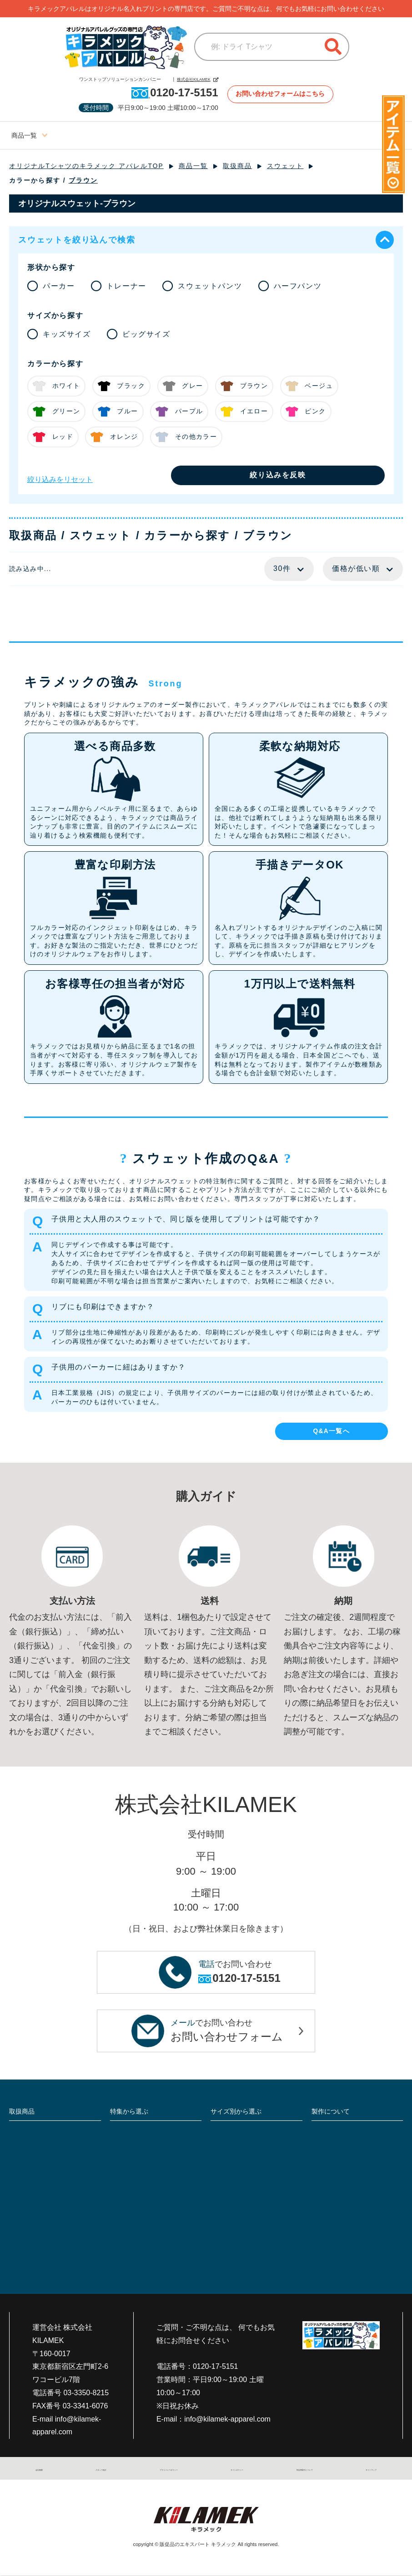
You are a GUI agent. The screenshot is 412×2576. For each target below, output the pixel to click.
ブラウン (83, 180)
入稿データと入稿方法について (356, 2152)
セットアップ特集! (136, 2172)
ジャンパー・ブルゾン (41, 2202)
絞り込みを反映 (278, 475)
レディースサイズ (82, 135)
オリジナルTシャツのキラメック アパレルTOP (86, 165)
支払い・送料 (331, 2172)
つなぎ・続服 (28, 2162)
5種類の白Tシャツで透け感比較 (155, 2142)
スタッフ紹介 (94, 2468)
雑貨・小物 (25, 2262)
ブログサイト (230, 135)
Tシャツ (20, 2132)
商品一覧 (193, 165)
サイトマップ (357, 2468)
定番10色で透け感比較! (143, 2162)
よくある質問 (331, 2162)
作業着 (18, 2152)
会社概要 (48, 2468)
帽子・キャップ (31, 2172)
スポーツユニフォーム (41, 2252)
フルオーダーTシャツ (140, 2132)
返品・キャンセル (337, 2182)
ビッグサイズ (136, 135)
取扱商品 (238, 165)
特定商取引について (295, 2468)
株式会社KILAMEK (186, 79)
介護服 (18, 2242)
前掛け (18, 2212)
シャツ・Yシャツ (33, 2232)
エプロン (22, 2182)
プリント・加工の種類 (343, 2132)
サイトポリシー (229, 2468)
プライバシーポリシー (160, 2468)
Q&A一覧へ (336, 1431)
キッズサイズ (183, 135)
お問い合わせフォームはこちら (281, 94)
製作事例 (324, 2142)
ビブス (18, 2222)
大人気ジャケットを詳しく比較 (154, 2152)
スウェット (286, 165)
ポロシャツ (25, 2142)
